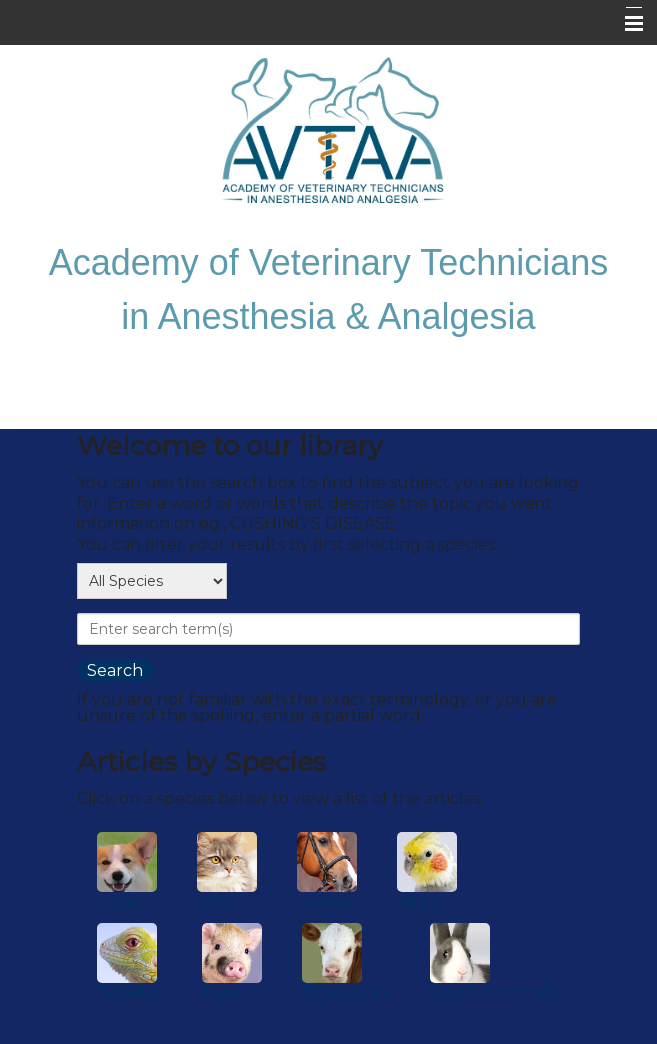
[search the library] (115, 670)
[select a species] (152, 581)
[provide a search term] (328, 629)
